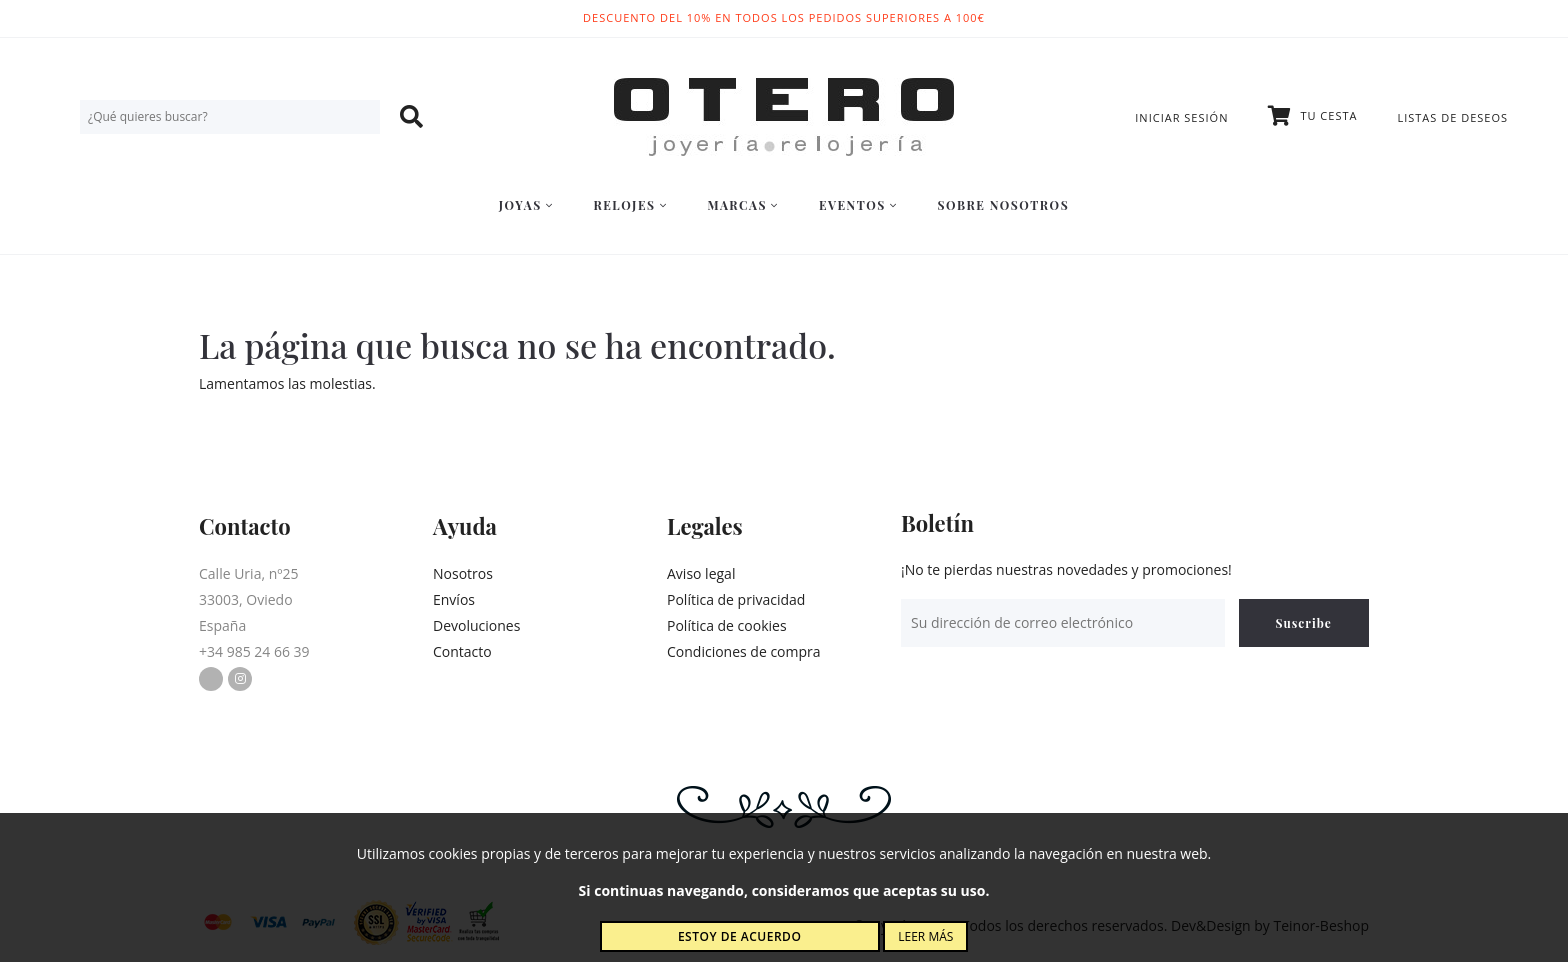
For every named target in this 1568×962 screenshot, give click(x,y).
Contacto (462, 651)
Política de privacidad (736, 599)
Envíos (454, 599)
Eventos (858, 205)
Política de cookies (727, 625)
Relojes (630, 205)
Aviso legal (701, 573)
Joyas (526, 205)
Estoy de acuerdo (739, 936)
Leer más (925, 936)
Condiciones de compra (744, 651)
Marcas (742, 205)
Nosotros (463, 573)
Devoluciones (476, 625)
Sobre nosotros (1004, 205)
